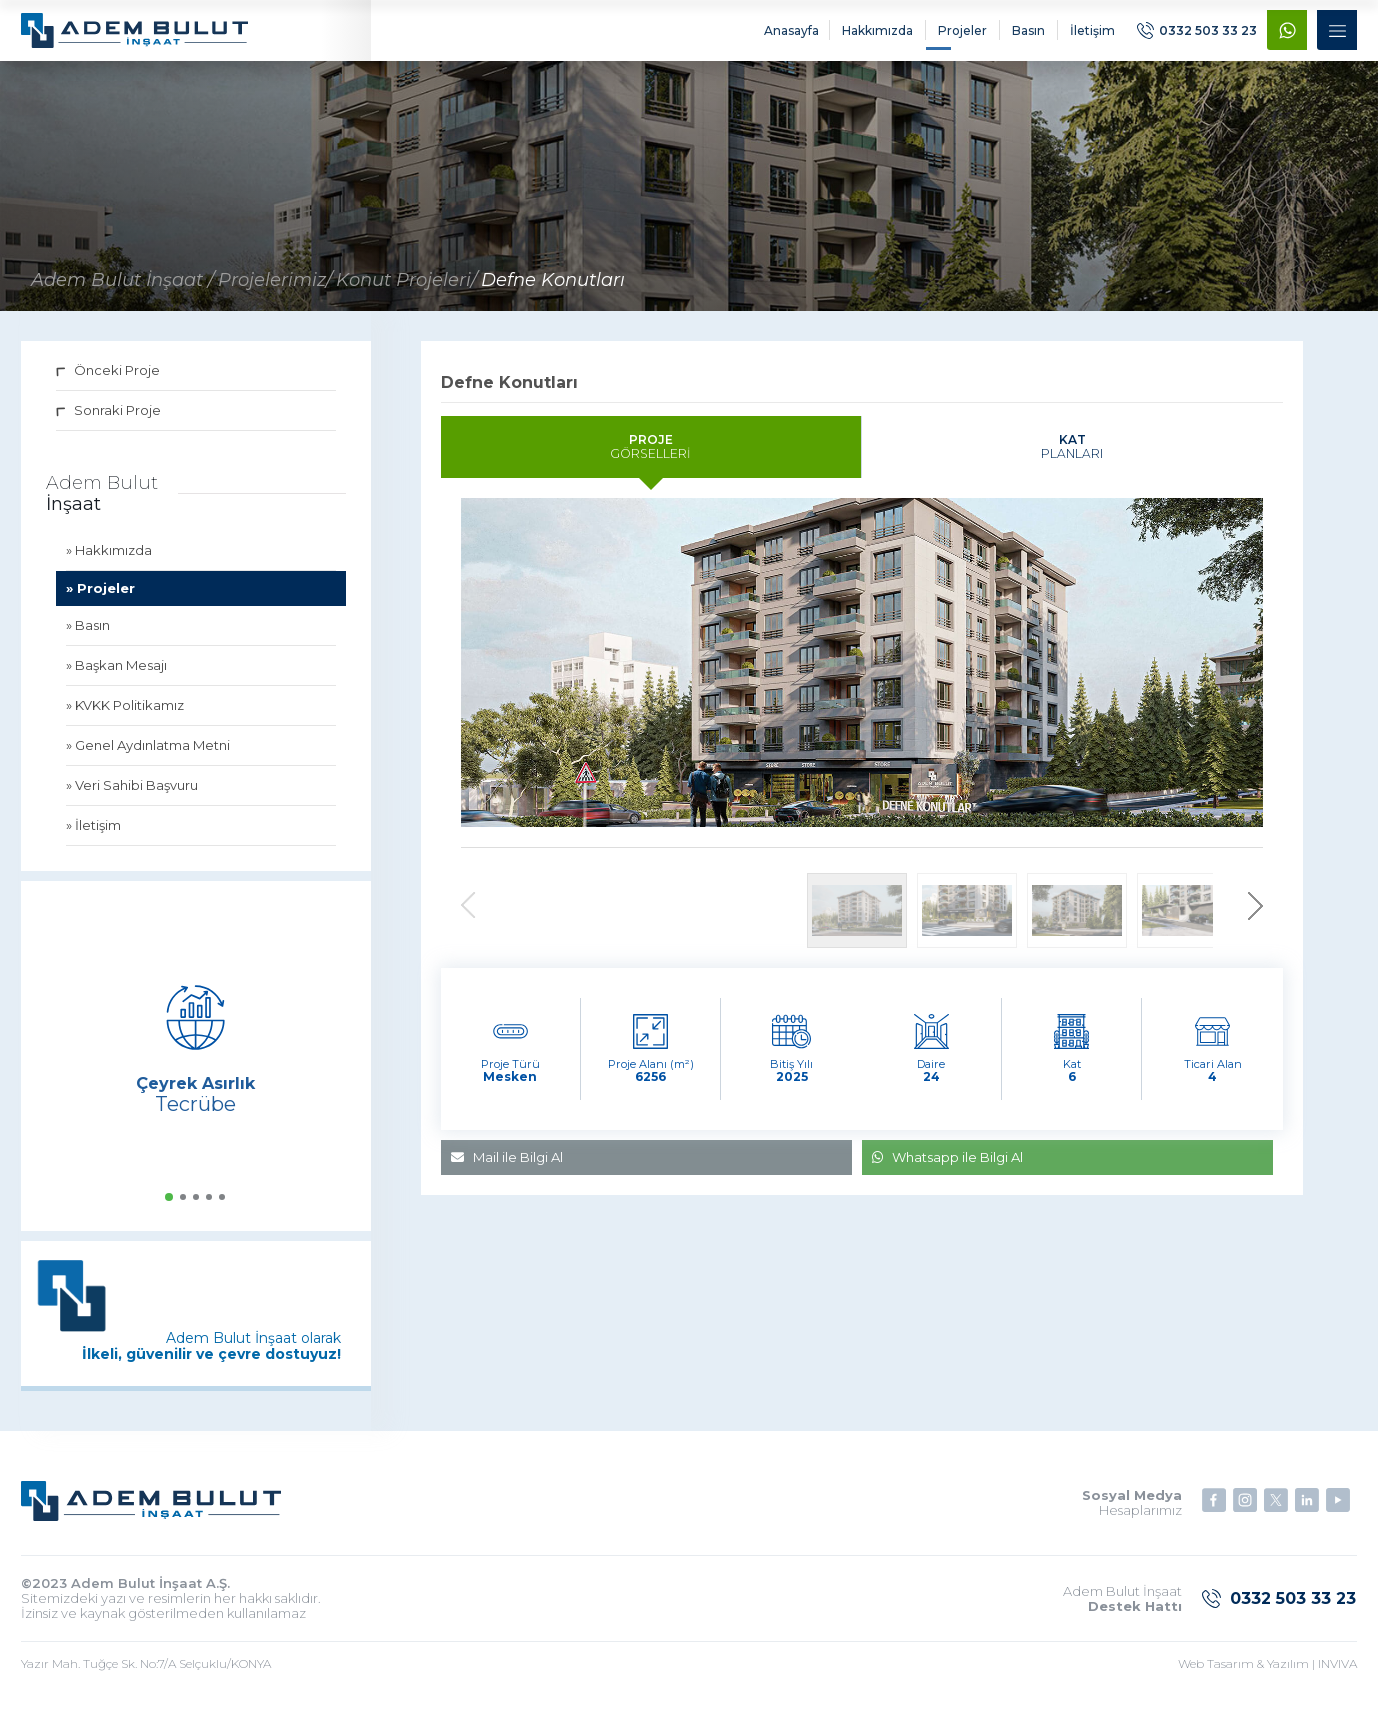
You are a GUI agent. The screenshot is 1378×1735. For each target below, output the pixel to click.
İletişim (1090, 37)
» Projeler (100, 602)
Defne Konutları (553, 294)
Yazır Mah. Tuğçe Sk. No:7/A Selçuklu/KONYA (146, 1678)
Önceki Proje (108, 384)
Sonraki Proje (108, 424)
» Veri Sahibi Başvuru (132, 799)
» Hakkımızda (109, 564)
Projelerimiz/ (275, 294)
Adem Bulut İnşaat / (122, 294)
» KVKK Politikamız (125, 719)
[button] (169, 1211)
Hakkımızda (875, 37)
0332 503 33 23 (1196, 37)
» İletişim (93, 839)
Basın (1026, 37)
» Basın (88, 639)
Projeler (960, 37)
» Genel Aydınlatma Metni (148, 759)
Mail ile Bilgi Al (507, 1199)
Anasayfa (789, 37)
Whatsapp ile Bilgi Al (947, 1199)
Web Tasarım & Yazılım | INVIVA (1267, 1678)
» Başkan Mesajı (116, 679)
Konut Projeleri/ (406, 294)
